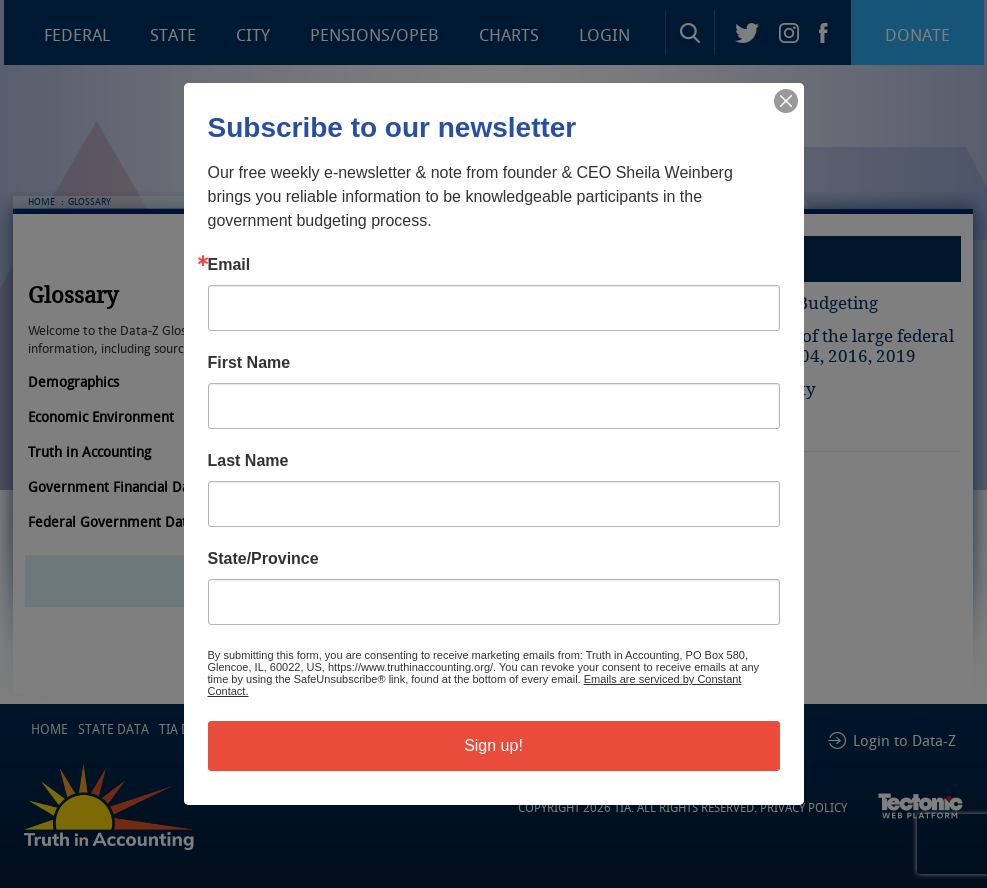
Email (229, 265)
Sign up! (493, 745)
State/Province (263, 559)
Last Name (248, 461)
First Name (249, 363)
